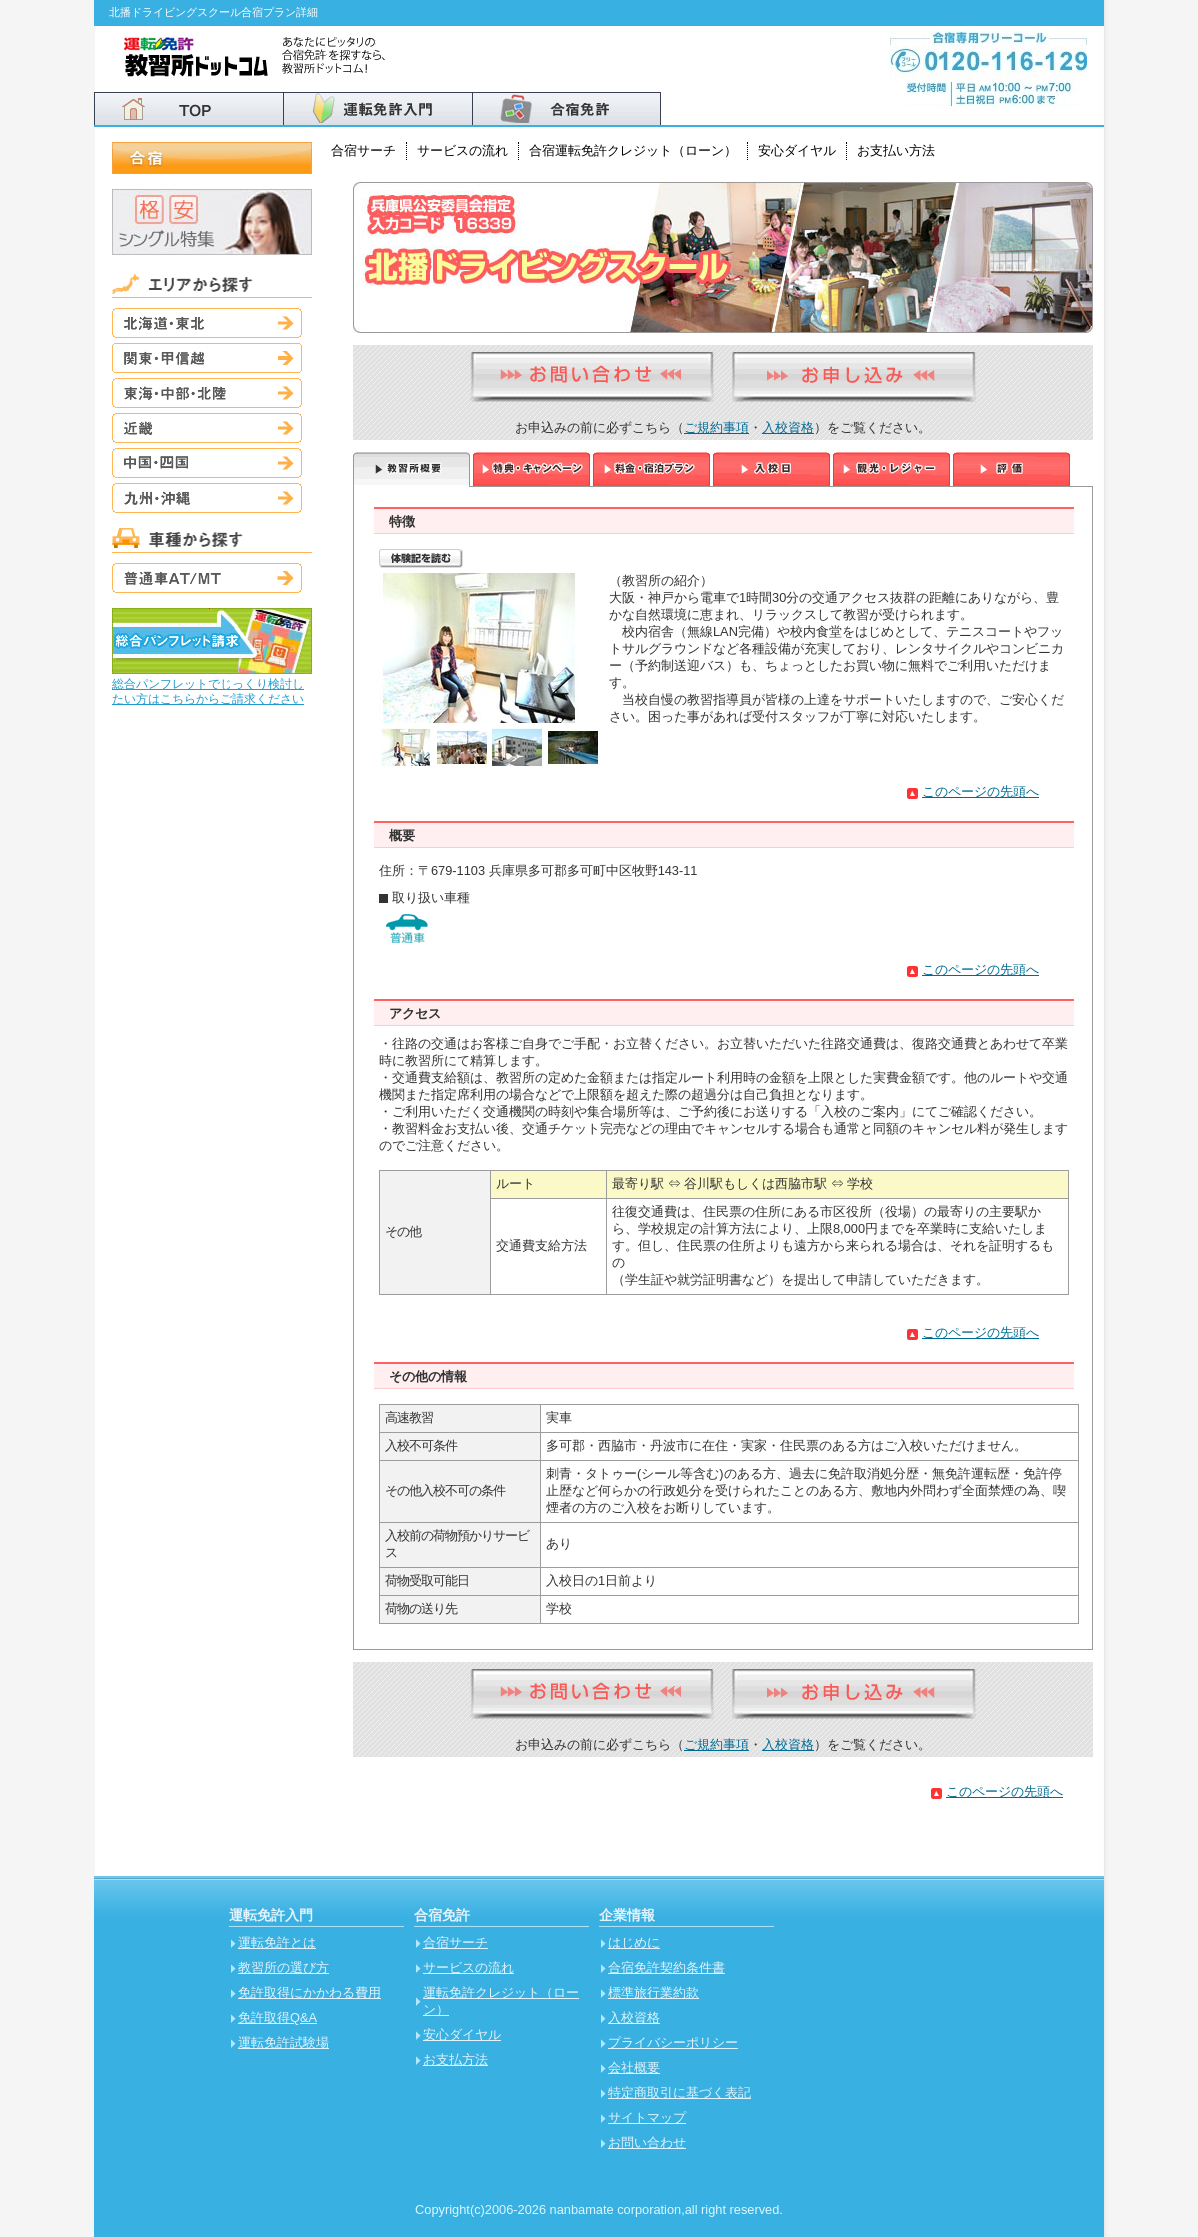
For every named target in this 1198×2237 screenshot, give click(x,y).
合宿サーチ (363, 150)
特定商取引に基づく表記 (679, 2092)
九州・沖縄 (207, 498)
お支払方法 (455, 2059)
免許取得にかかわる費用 (309, 1992)
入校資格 (788, 427)
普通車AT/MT (207, 578)
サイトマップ (647, 2117)
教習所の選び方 (283, 1967)
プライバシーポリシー (673, 2042)
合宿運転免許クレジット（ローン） (633, 150)
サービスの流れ (462, 150)
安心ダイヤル (797, 150)
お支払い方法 (896, 150)
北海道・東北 (207, 323)
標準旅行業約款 (653, 1992)
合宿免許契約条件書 (666, 1967)
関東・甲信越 (207, 358)
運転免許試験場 (283, 2042)
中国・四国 (207, 463)
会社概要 (634, 2067)
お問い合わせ (647, 2142)
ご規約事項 (716, 427)
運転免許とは (277, 1942)
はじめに (634, 1942)
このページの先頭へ (980, 791)
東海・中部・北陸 (207, 393)
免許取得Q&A (277, 2017)
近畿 (207, 428)
